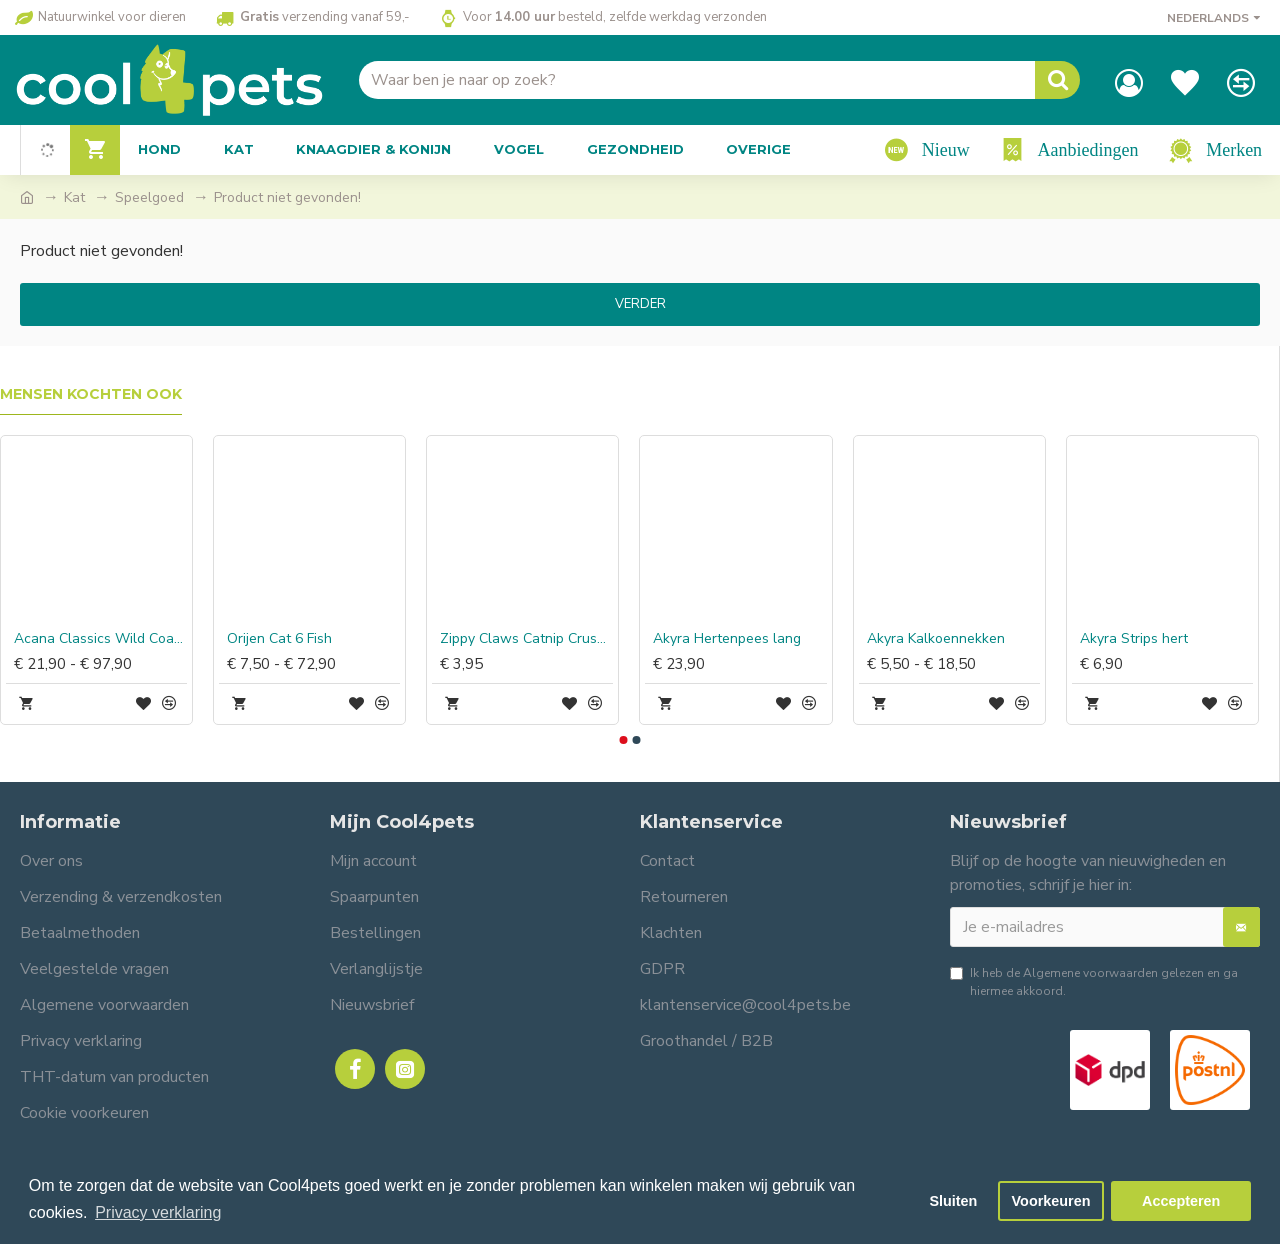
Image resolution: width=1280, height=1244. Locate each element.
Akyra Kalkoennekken (936, 639)
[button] (623, 740)
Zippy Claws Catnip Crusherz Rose (526, 639)
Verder (640, 304)
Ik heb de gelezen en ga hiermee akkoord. (1094, 981)
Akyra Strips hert (1134, 639)
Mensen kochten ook (91, 394)
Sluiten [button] (953, 1201)
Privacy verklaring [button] (158, 1212)
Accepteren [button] (1181, 1201)
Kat (74, 197)
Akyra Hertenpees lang (727, 639)
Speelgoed (149, 197)
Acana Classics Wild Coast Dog (100, 639)
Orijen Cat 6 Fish (279, 639)
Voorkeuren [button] (1051, 1201)
